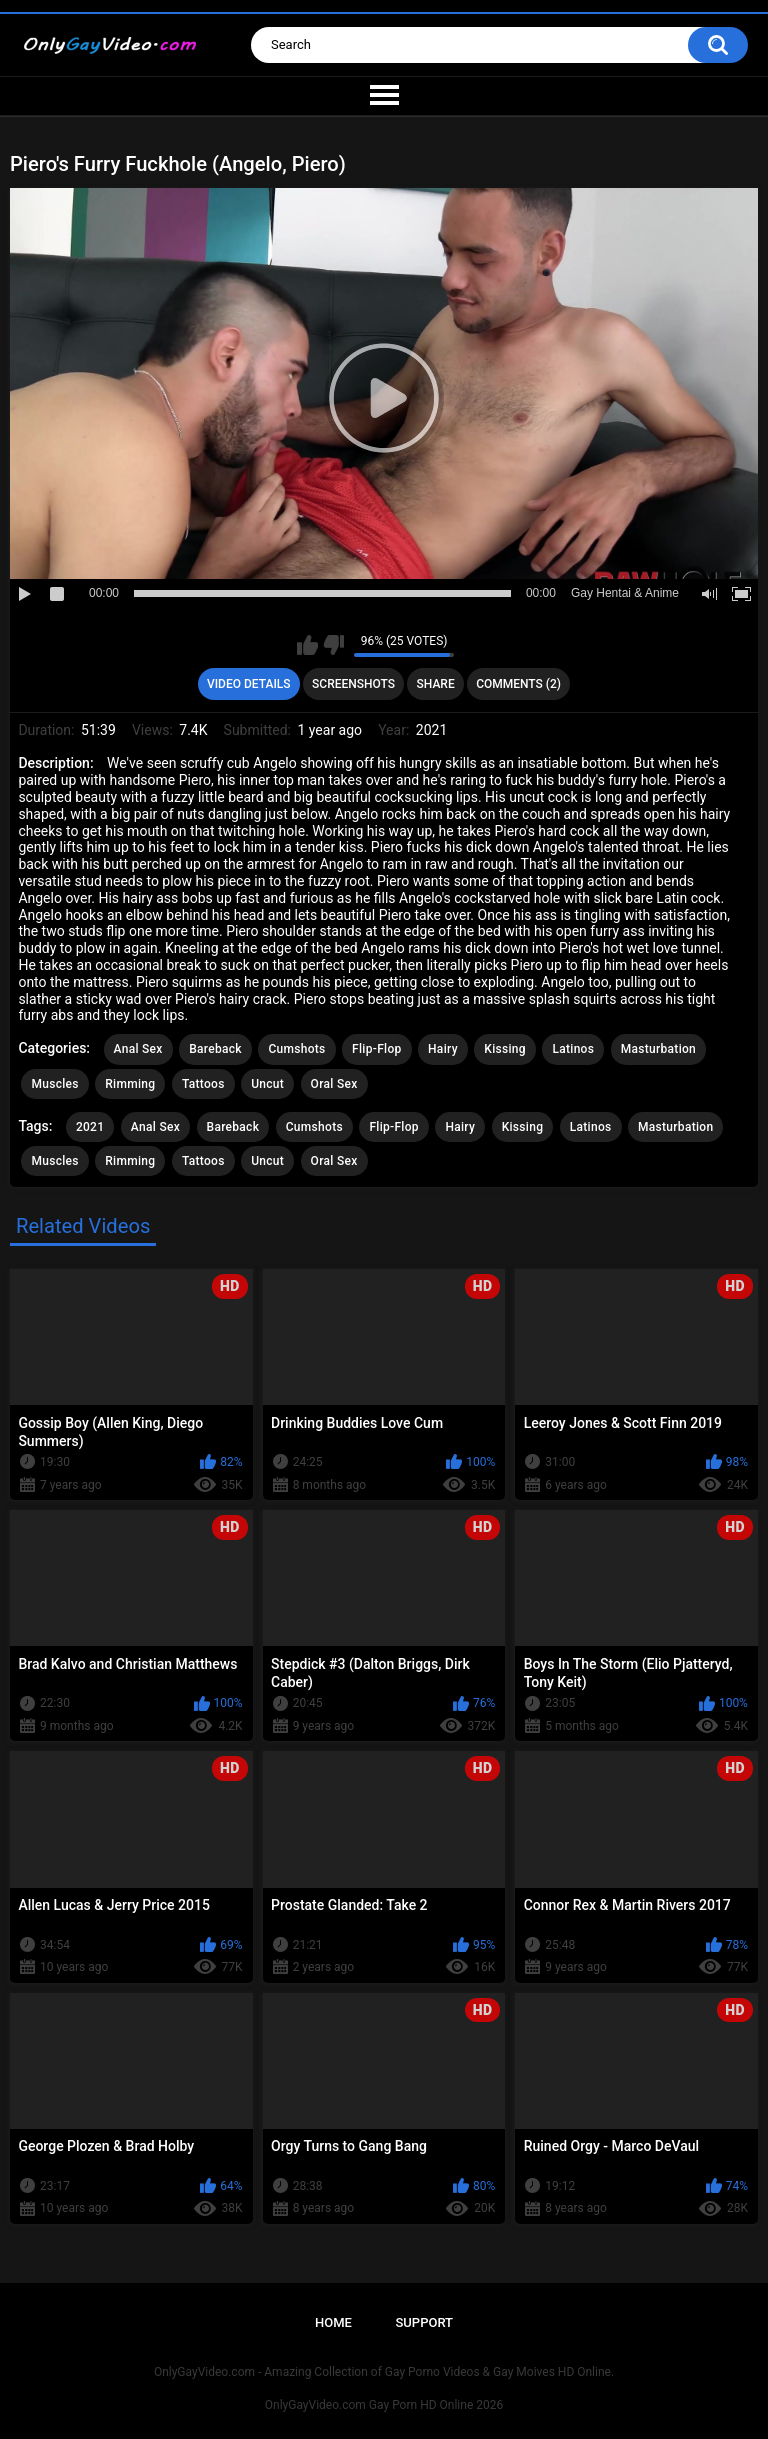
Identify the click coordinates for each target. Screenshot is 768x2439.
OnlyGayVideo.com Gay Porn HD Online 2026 (384, 2405)
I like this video (307, 645)
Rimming (130, 1084)
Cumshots (296, 1049)
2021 (90, 1127)
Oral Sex (334, 1084)
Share (436, 684)
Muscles (54, 1084)
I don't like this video (333, 645)
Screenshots (353, 684)
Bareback (215, 1049)
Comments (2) (518, 684)
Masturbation (658, 1049)
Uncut (267, 1084)
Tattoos (203, 1084)
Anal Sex (138, 1049)
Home (333, 2322)
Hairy (443, 1049)
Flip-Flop (376, 1049)
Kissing (505, 1049)
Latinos (573, 1049)
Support (424, 2322)
